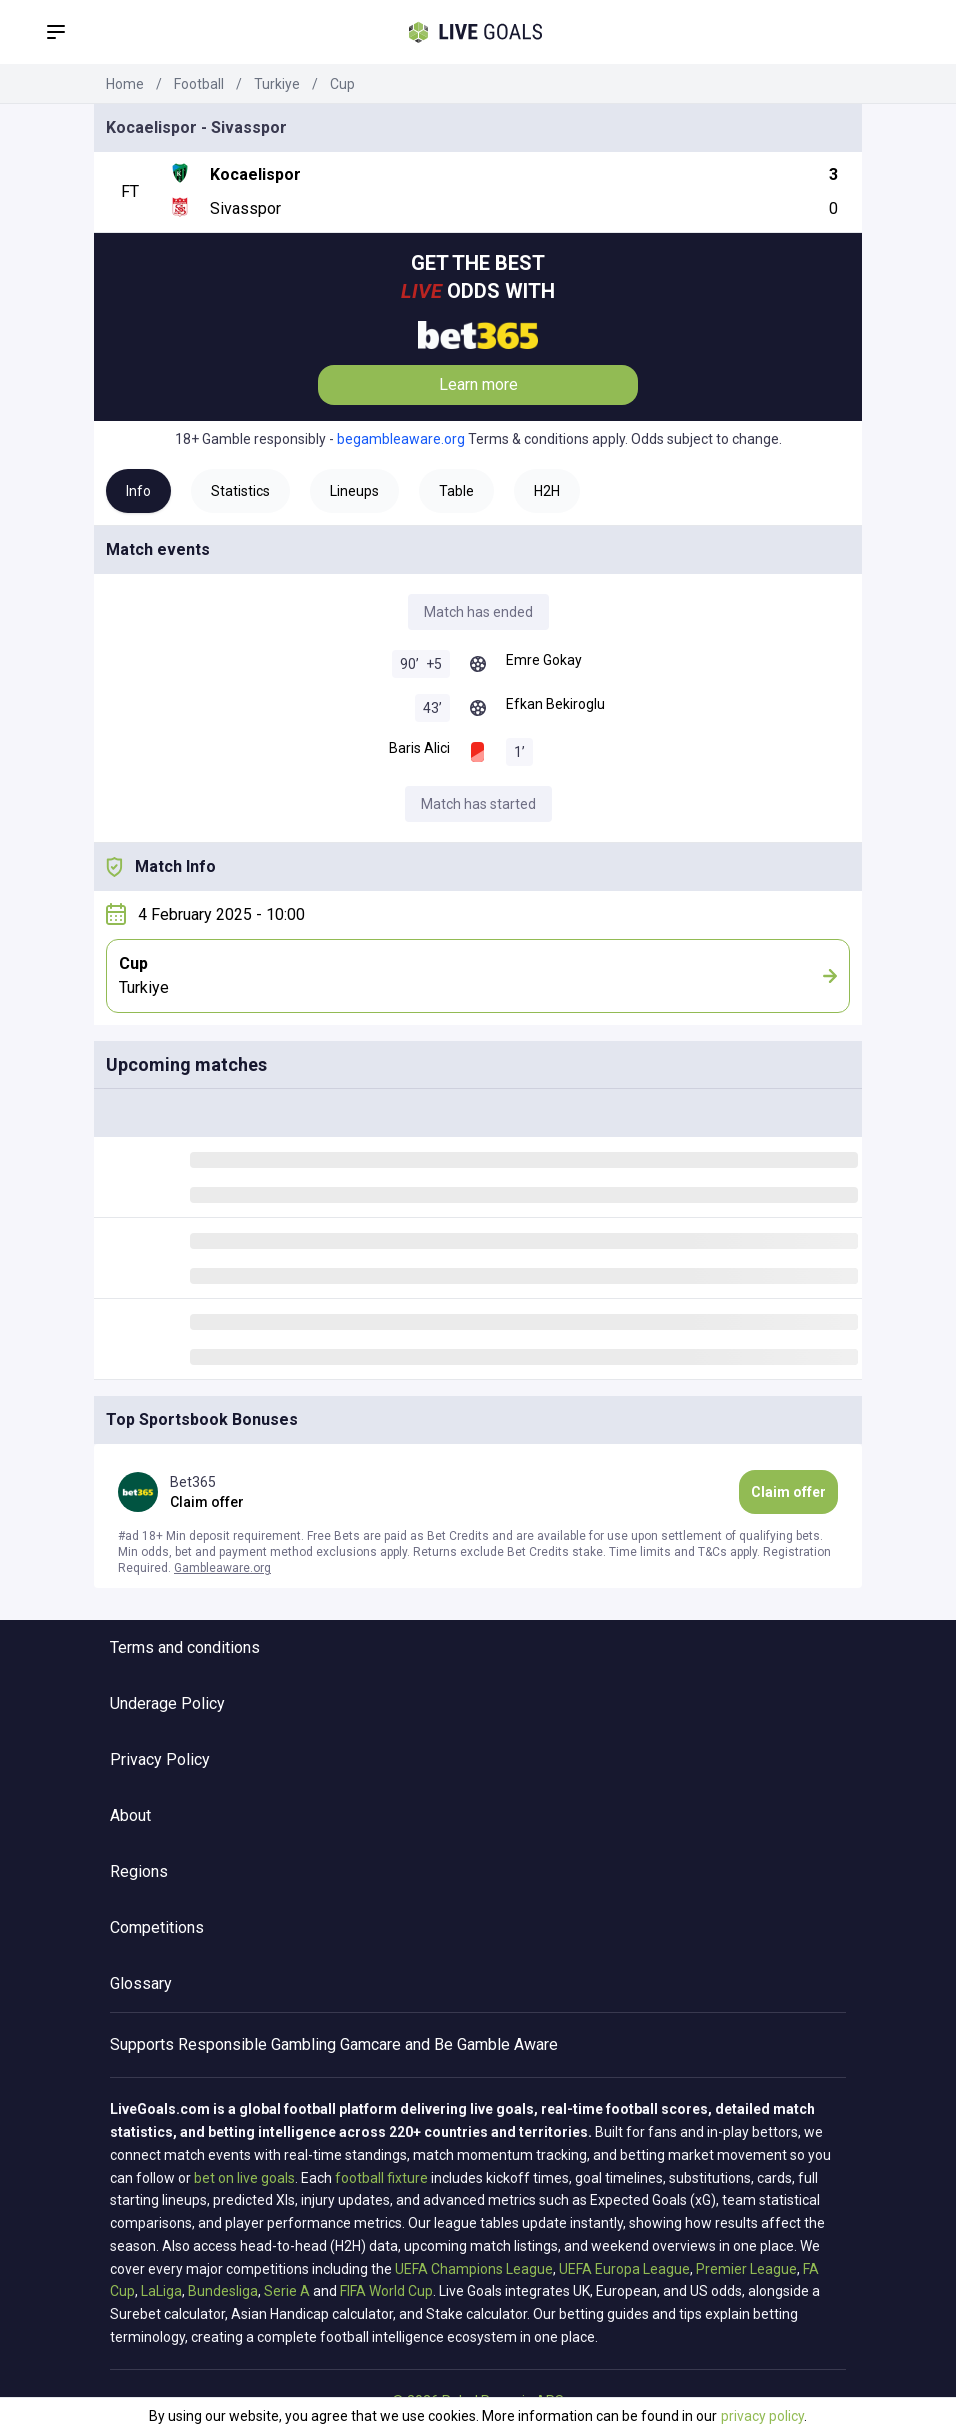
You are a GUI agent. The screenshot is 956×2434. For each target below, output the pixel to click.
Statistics (240, 491)
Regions (139, 1871)
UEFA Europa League (624, 2269)
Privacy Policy (160, 1759)
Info (138, 491)
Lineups (354, 491)
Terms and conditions (185, 1647)
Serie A (287, 2291)
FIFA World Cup (386, 2291)
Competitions (157, 1927)
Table (456, 491)
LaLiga (161, 2291)
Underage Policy (167, 1703)
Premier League (746, 2269)
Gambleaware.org (222, 1568)
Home (125, 84)
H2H (547, 491)
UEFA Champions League (474, 2269)
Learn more (478, 384)
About (130, 1815)
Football (199, 84)
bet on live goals (244, 2178)
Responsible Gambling (257, 2044)
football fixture (381, 2178)
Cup (342, 84)
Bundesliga (223, 2291)
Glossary (141, 1983)
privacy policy (762, 2416)
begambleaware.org (401, 439)
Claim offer (788, 1492)
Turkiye (277, 84)
